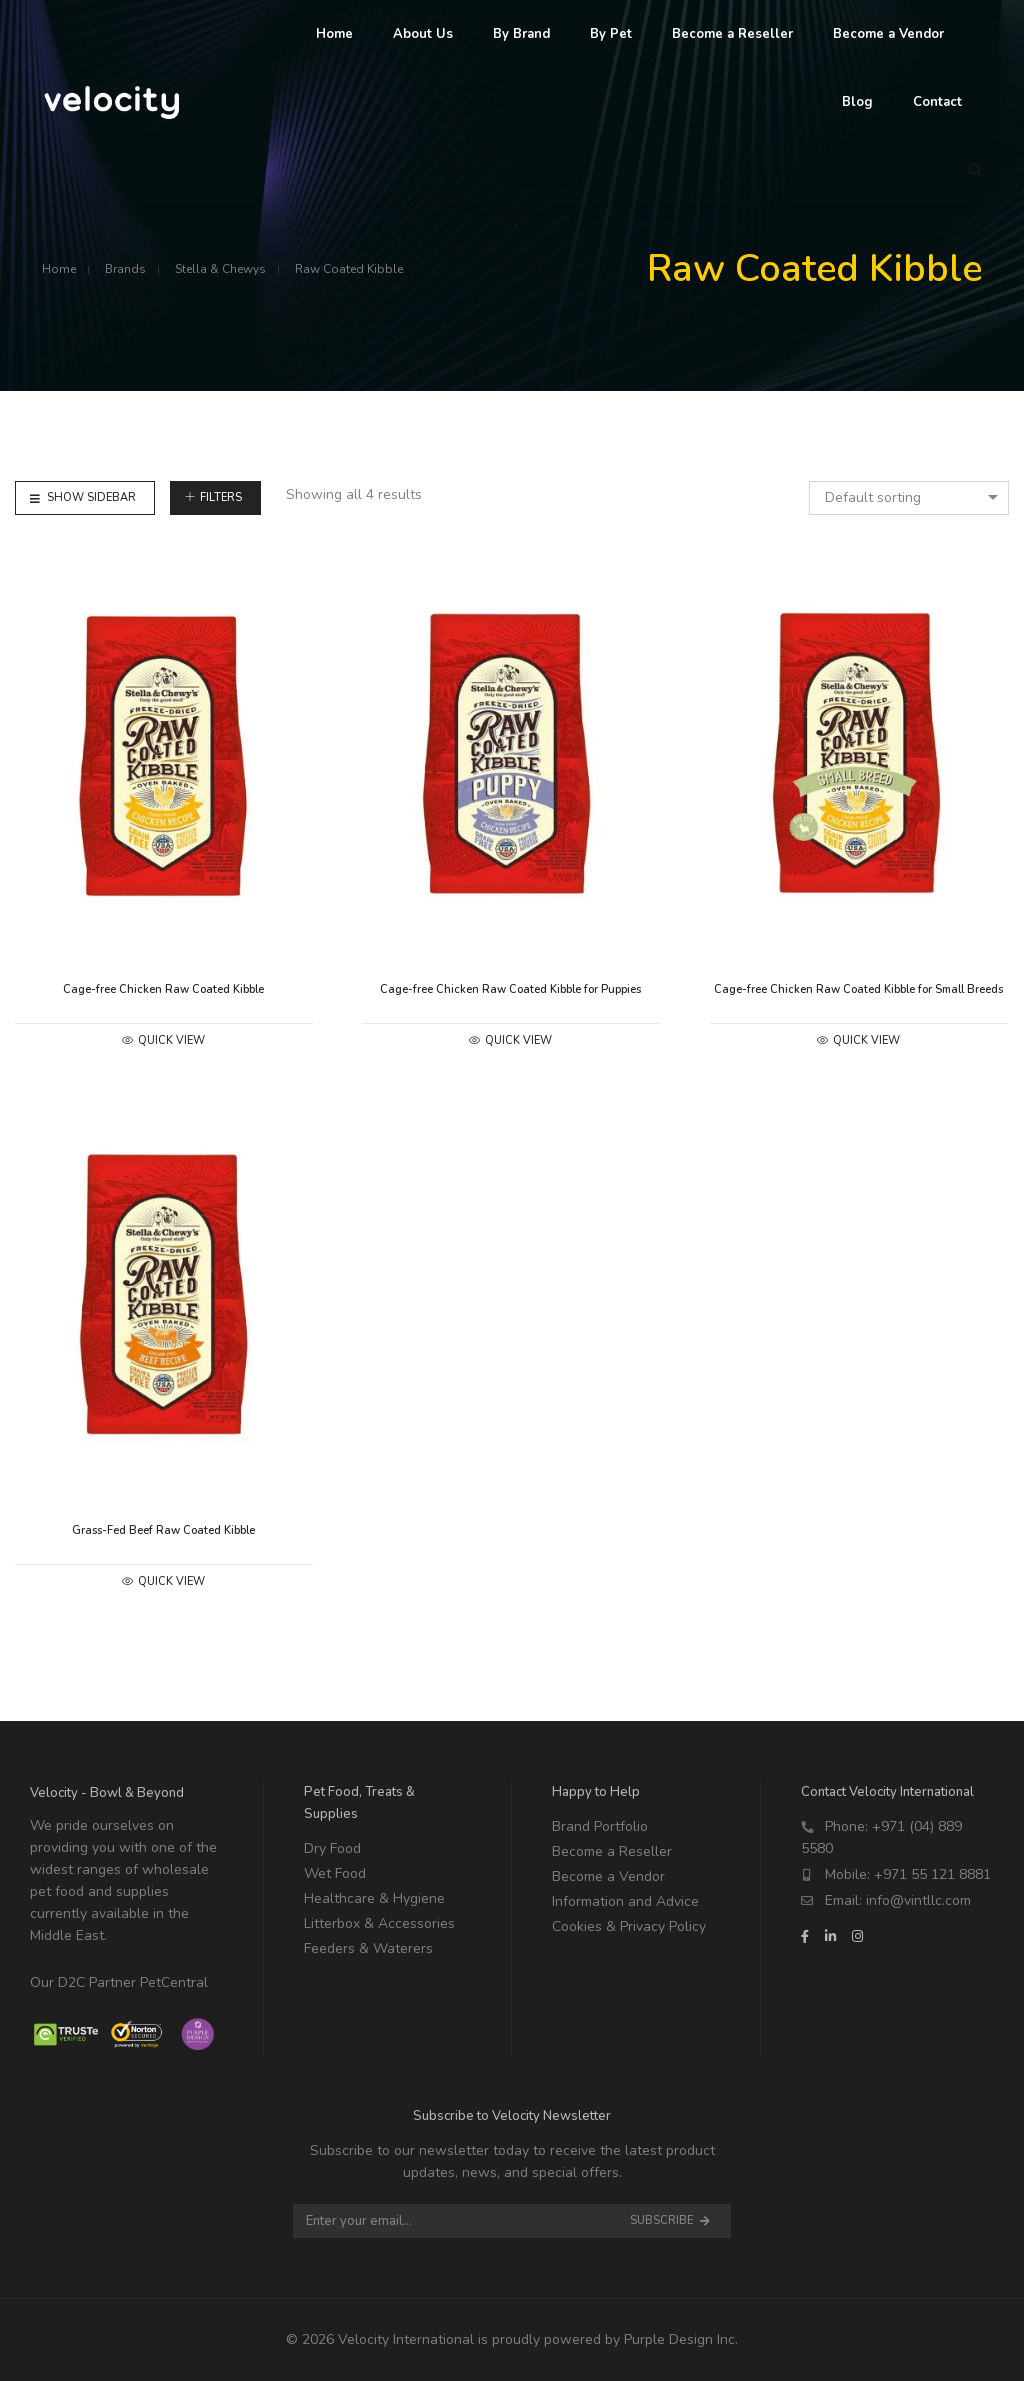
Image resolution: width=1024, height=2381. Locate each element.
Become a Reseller (612, 1851)
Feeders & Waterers (368, 1948)
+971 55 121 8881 (932, 1874)
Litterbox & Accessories (379, 1923)
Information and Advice (625, 1901)
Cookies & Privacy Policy (629, 1926)
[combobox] (909, 498)
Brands (125, 269)
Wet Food (335, 1873)
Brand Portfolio (600, 1826)
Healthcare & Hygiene (374, 1898)
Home (59, 269)
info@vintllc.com (918, 1900)
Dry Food (332, 1848)
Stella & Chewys (220, 269)
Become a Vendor (608, 1876)
